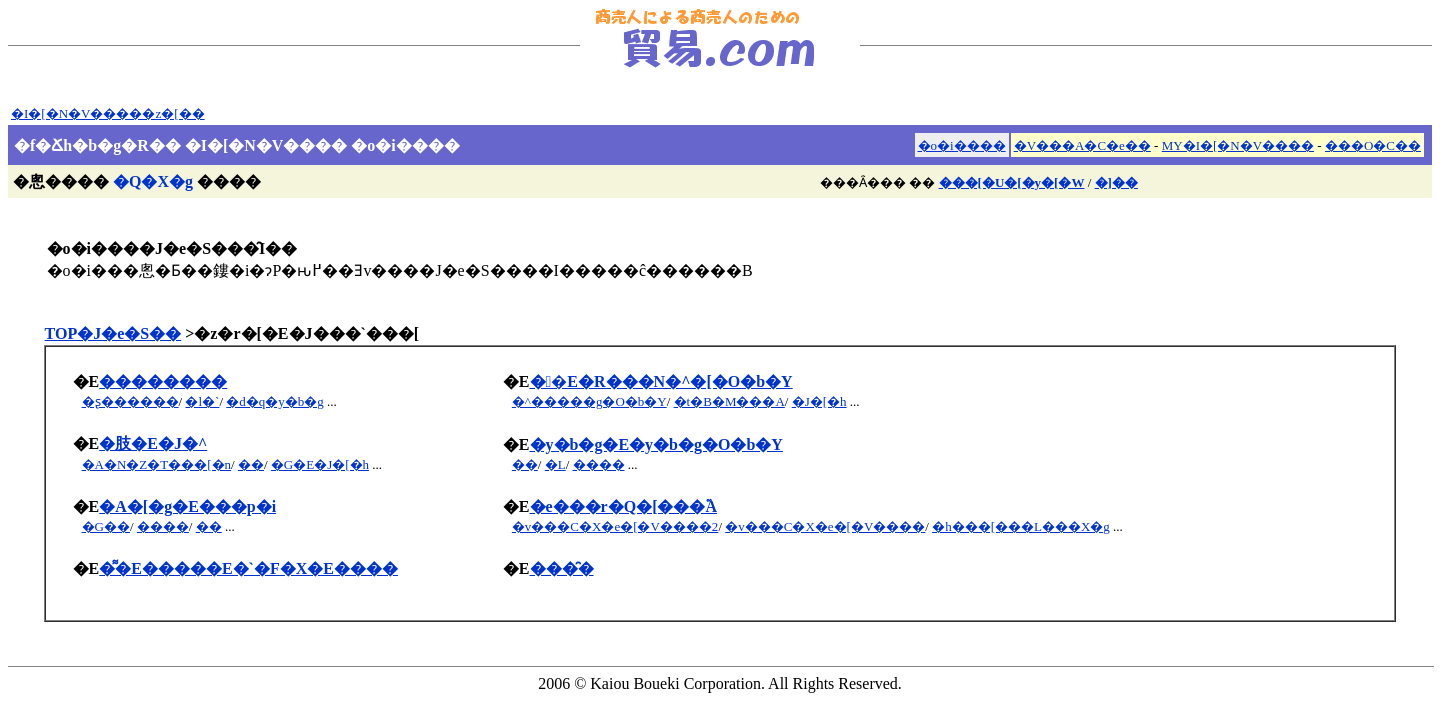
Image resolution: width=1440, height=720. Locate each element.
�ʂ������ (130, 401)
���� (599, 464)
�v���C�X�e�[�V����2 (615, 526)
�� (251, 464)
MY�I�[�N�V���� (1238, 145)
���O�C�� (1373, 145)
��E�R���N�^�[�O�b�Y (661, 381)
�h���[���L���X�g (1021, 526)
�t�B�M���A (729, 401)
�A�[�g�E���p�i (187, 506)
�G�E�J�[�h (320, 464)
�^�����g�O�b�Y (589, 401)
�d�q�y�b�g (275, 401)
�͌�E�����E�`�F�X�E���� (248, 568)
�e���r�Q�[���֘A (624, 506)
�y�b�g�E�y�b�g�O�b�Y (656, 444)
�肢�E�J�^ (153, 443)
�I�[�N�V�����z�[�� (108, 113)
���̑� (562, 568)
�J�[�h (819, 401)
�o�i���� (962, 145)
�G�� (106, 526)
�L (555, 464)
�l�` (202, 401)
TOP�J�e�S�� (113, 333)
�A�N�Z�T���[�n (157, 464)
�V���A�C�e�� (1082, 145)
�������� (163, 381)
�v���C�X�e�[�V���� (825, 526)
